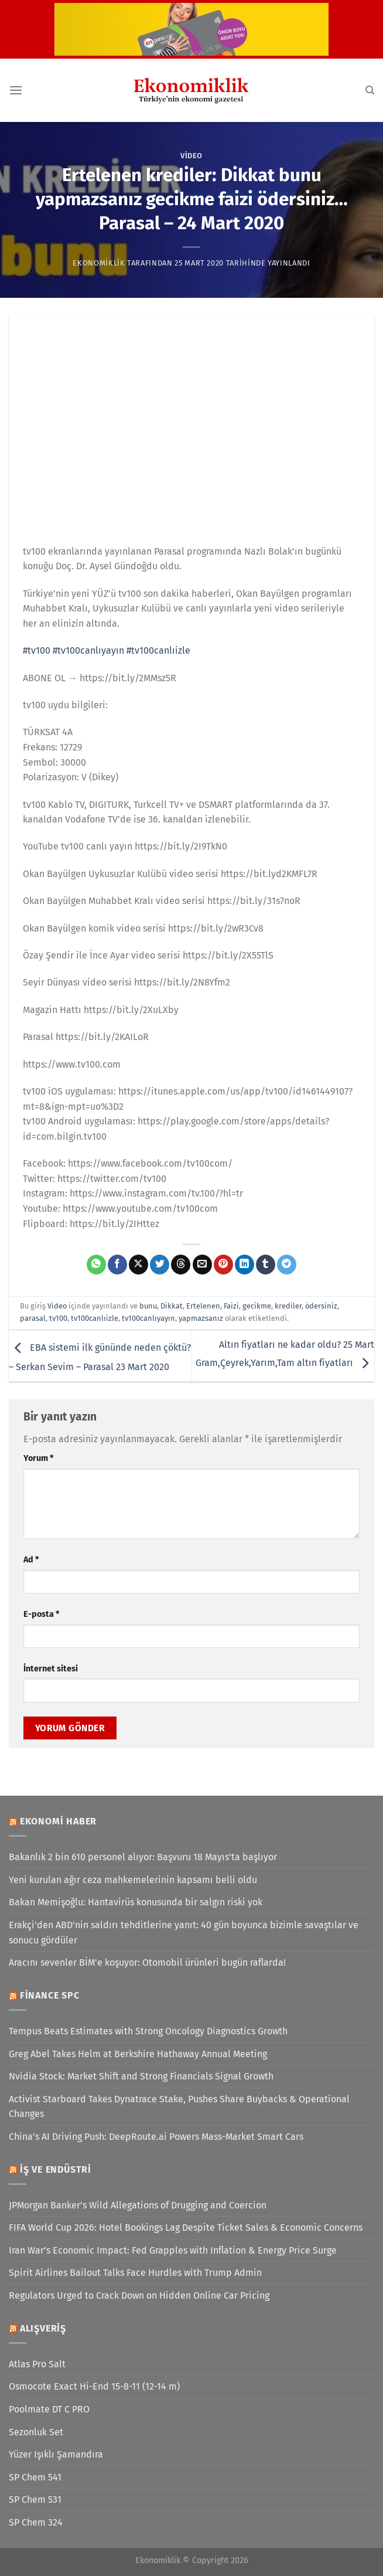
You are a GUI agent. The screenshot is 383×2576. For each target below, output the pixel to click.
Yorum (38, 1458)
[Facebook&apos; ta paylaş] (117, 1265)
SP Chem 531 (35, 2499)
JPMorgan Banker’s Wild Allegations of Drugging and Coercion (137, 2205)
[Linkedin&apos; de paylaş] (244, 1265)
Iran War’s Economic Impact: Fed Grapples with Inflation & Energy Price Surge (173, 2250)
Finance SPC (50, 1995)
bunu (148, 1305)
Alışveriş (43, 2328)
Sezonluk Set (36, 2432)
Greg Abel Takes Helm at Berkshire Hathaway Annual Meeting (138, 2054)
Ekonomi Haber (58, 1821)
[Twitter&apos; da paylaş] (159, 1265)
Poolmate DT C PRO (49, 2409)
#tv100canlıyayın (88, 650)
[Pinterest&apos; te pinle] (223, 1265)
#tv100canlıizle (158, 650)
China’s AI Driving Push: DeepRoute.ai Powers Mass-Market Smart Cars (156, 2136)
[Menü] (16, 90)
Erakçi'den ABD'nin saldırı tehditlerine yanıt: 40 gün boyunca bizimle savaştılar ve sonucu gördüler (183, 1932)
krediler (288, 1305)
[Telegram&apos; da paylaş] (286, 1265)
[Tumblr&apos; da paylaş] (265, 1265)
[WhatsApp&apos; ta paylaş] (96, 1265)
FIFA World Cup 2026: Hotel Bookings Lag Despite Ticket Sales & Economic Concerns (186, 2227)
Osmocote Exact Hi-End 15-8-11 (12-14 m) (94, 2386)
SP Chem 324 (36, 2522)
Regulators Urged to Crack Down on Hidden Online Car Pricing (139, 2295)
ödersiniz (321, 1305)
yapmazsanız (201, 1318)
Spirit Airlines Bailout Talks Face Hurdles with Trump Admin (135, 2272)
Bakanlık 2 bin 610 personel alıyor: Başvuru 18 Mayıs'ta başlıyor (143, 1857)
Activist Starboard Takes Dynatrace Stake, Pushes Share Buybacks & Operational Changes (179, 2107)
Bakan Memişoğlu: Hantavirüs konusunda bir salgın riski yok (135, 1902)
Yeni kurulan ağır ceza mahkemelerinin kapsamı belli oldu (133, 1879)
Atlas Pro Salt (37, 2364)
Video (191, 155)
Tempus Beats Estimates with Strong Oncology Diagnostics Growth (148, 2031)
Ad (31, 1560)
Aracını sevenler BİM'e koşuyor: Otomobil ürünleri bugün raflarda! (147, 1962)
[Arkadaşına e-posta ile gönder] (202, 1265)
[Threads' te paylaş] (180, 1265)
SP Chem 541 (35, 2477)
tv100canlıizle (94, 1318)
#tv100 (36, 650)
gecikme (256, 1305)
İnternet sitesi (50, 1669)
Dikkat (171, 1305)
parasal (33, 1318)
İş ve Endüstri (55, 2169)
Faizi (231, 1305)
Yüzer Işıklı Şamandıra (56, 2454)
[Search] (369, 90)
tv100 (58, 1318)
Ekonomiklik (99, 263)
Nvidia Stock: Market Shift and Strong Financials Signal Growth (141, 2076)
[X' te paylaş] (138, 1265)
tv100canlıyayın (148, 1318)
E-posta (41, 1614)
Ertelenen (203, 1305)
